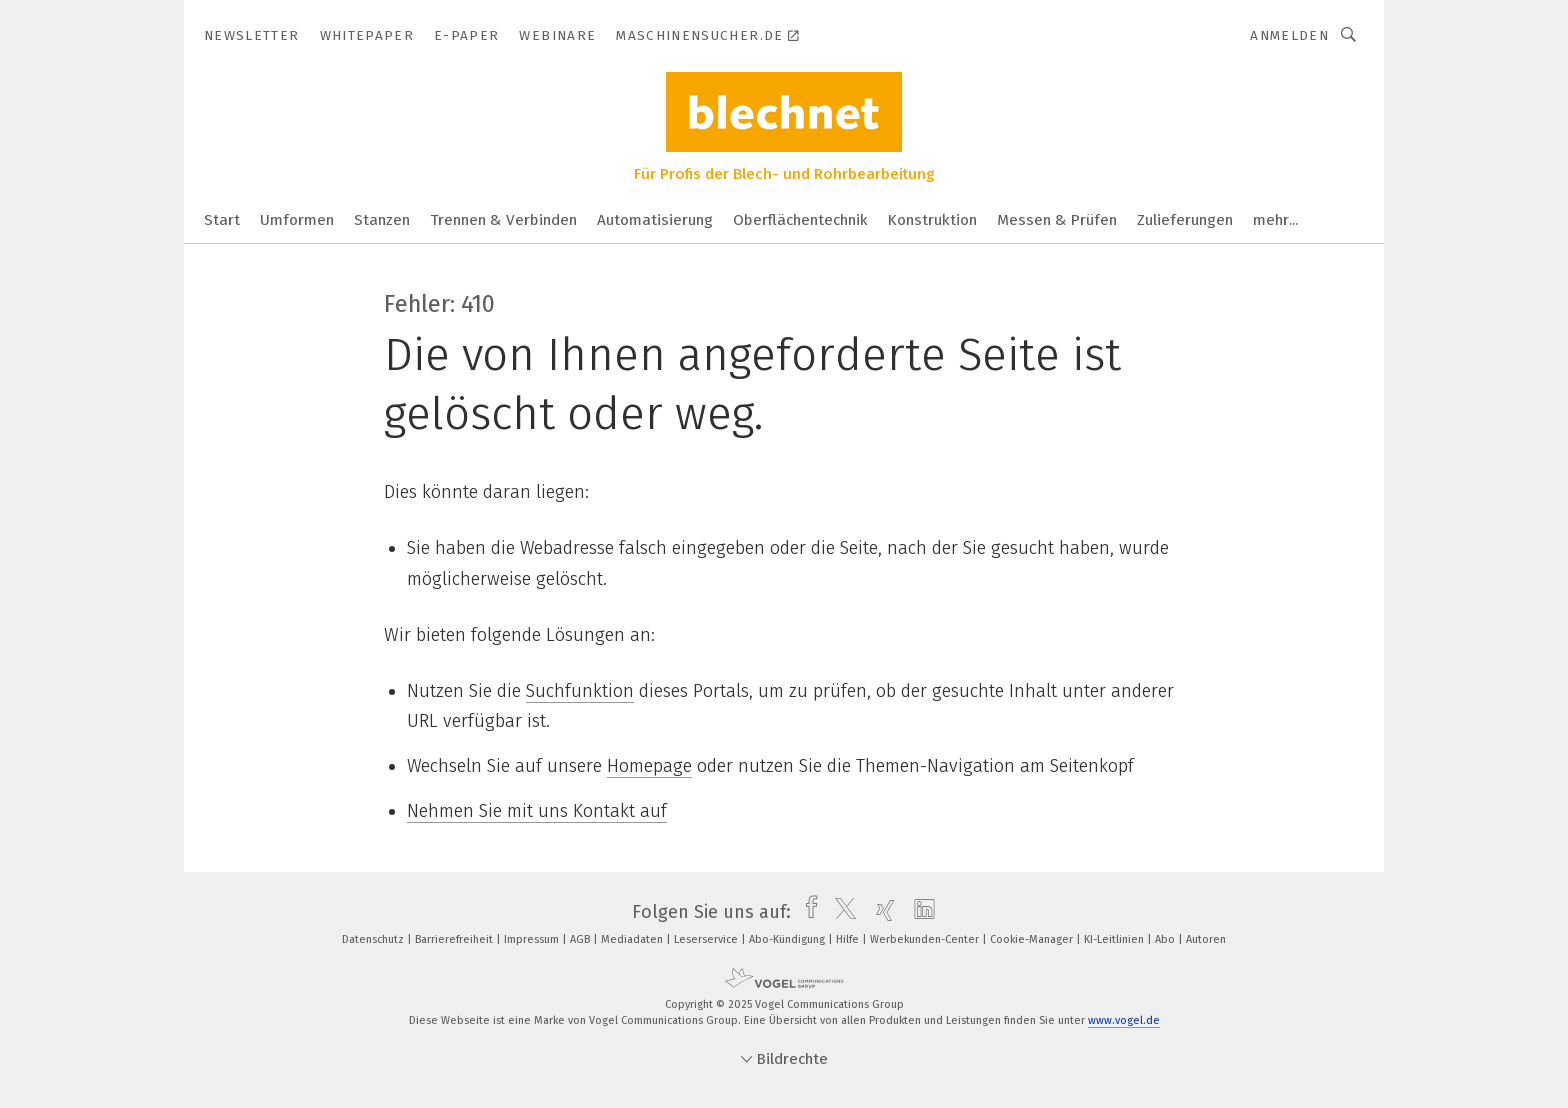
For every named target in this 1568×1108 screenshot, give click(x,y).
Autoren (1206, 939)
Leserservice (707, 939)
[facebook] (806, 912)
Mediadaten (633, 939)
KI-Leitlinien (1115, 939)
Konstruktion (932, 220)
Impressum (533, 939)
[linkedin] (919, 912)
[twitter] (840, 912)
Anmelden (1289, 35)
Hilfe (849, 939)
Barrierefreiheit (455, 939)
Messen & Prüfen (1057, 220)
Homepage (649, 766)
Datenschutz (374, 939)
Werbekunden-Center (926, 939)
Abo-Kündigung (788, 939)
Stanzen (382, 220)
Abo (1166, 939)
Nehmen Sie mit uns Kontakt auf (537, 811)
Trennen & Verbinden (503, 220)
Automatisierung (655, 220)
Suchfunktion (580, 691)
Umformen (297, 220)
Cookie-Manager (1033, 939)
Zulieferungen (1185, 220)
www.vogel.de (1124, 1020)
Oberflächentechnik (800, 220)
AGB (581, 939)
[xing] (880, 912)
